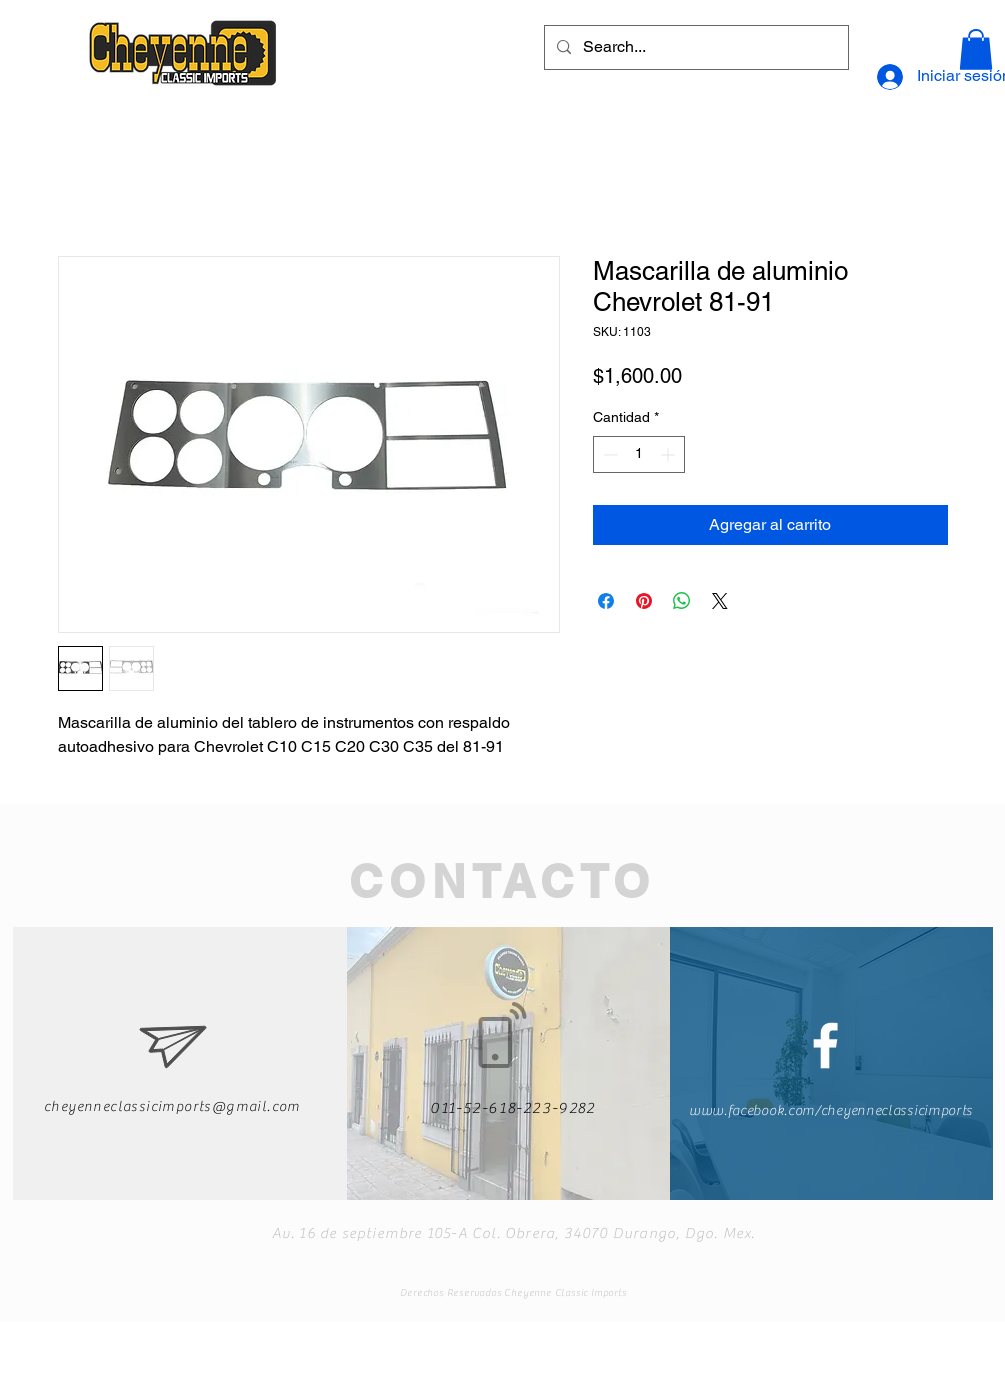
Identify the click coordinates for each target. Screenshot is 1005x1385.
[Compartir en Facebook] (606, 601)
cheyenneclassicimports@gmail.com (172, 1107)
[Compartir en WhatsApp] (682, 601)
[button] (976, 49)
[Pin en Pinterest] (644, 601)
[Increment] (669, 454)
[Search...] (694, 47)
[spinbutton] (639, 454)
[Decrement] (608, 454)
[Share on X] (720, 601)
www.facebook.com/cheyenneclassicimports (831, 1111)
